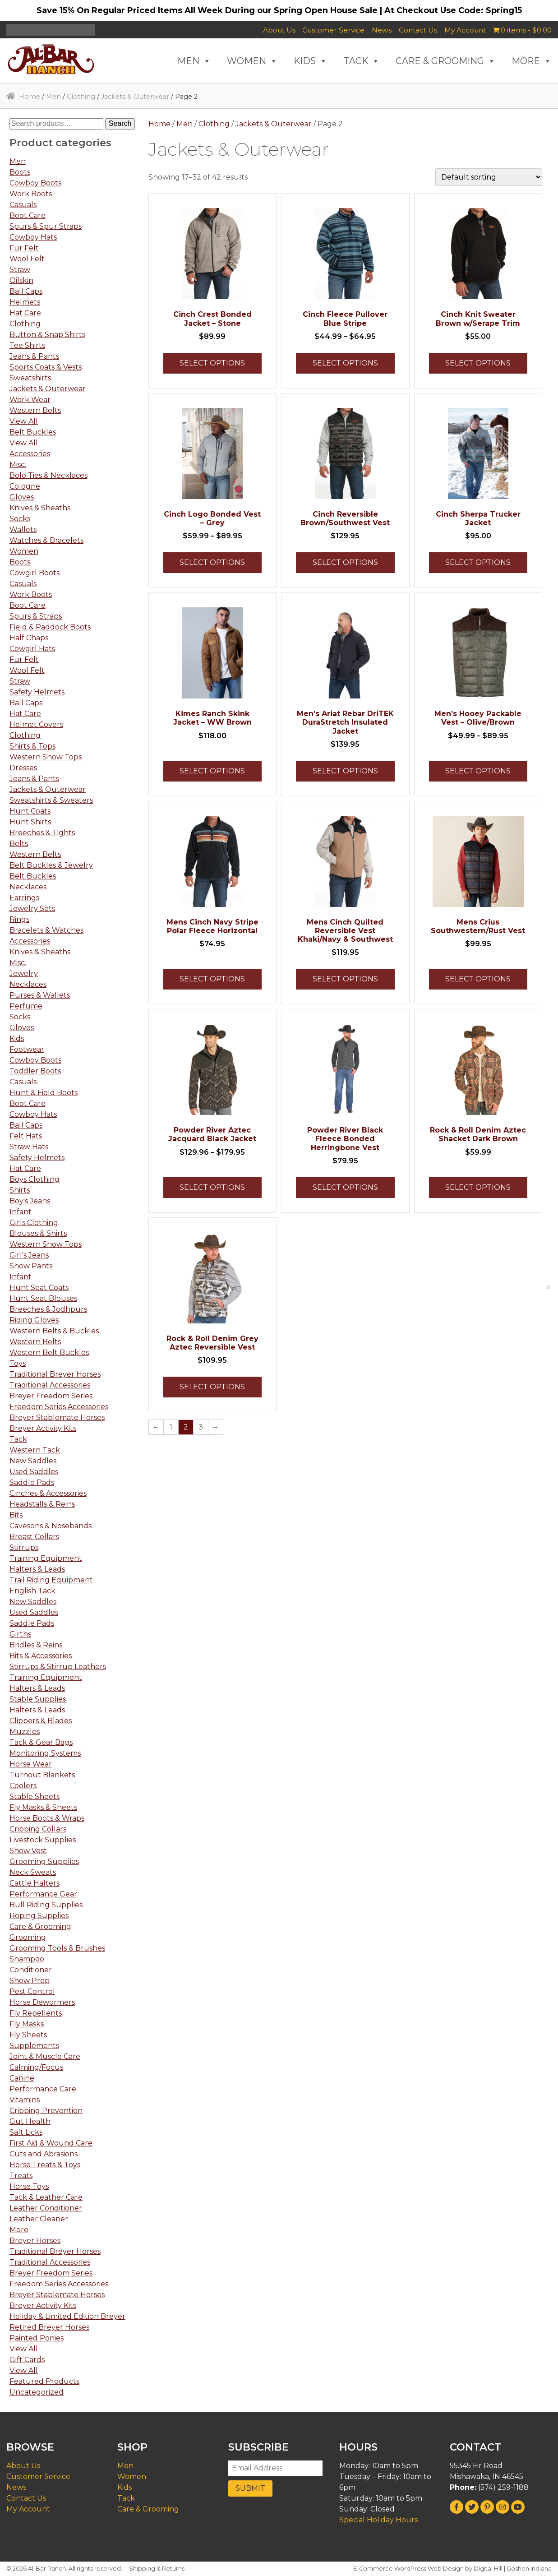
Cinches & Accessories (48, 1493)
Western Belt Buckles (49, 1352)
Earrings (24, 897)
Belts (18, 843)
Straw (19, 269)
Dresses (23, 767)
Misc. (17, 464)
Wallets (23, 529)
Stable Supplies (37, 1699)
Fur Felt (24, 248)
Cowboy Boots (35, 183)
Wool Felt (27, 258)
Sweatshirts (30, 378)
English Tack (32, 1590)
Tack (18, 1439)
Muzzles (24, 1731)
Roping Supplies (39, 1915)
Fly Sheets (28, 2034)
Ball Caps (25, 291)
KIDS (310, 60)
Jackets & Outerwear (135, 96)
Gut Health (30, 2121)
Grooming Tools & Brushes (57, 1948)
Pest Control (32, 1991)
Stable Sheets (34, 1796)
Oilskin (21, 280)
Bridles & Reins (35, 1645)
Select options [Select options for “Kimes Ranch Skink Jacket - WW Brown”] (212, 771)
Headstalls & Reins (42, 1504)
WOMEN (252, 60)
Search (120, 123)
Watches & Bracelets (46, 540)
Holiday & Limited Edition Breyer (67, 2316)
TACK (362, 60)
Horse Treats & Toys (44, 2164)
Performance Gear (43, 1894)
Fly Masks (26, 2024)
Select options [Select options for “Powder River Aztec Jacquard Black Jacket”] (212, 1187)
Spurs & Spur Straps (45, 226)
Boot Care (27, 215)
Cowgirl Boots (34, 573)
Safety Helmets (37, 692)
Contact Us (418, 30)
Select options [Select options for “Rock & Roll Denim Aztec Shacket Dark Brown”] (478, 1187)
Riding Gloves (34, 1320)
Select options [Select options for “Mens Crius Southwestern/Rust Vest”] (478, 979)
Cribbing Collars (37, 1829)
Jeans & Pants (34, 356)
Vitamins (24, 2099)
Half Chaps (28, 638)
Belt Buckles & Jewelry (51, 865)
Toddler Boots (35, 1071)
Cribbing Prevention (46, 2110)
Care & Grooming (40, 1926)
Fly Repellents (35, 2013)
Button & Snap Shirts (47, 334)
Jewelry (23, 973)
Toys (17, 1363)
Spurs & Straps (35, 616)
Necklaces (27, 887)
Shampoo (26, 1959)
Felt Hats (25, 1136)
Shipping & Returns (156, 2568)
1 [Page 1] (171, 1427)
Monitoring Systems (45, 1753)
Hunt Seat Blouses (43, 1298)
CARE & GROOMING (446, 60)
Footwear (26, 1049)
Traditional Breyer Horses (55, 1374)
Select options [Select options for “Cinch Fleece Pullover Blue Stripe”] (345, 363)
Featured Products (44, 2381)
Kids (16, 1038)
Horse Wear (30, 1764)
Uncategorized (36, 2392)
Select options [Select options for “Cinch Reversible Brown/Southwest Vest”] (345, 562)
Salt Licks (25, 2132)
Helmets (24, 302)
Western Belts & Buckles (54, 1331)
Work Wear (30, 399)
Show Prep (29, 1980)
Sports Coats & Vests (45, 367)
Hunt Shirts (30, 822)
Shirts (19, 1190)
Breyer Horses (34, 2240)
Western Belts (35, 410)
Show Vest (28, 1850)
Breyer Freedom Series (50, 1396)
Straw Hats (28, 1146)
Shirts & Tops (32, 746)
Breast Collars (34, 1536)
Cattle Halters (34, 1883)
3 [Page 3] (200, 1427)
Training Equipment (45, 1558)
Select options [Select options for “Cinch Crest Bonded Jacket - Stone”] (212, 363)
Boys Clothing (34, 1179)
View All (23, 421)
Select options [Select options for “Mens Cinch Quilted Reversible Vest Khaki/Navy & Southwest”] (345, 979)
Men (53, 96)
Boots (19, 172)
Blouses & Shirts (38, 1233)
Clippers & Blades (40, 1720)
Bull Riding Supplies (46, 1905)
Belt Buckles (32, 432)
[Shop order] (488, 177)
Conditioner (30, 1970)
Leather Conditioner (45, 2208)
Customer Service (333, 30)
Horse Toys (29, 2186)
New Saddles (32, 1461)
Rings (19, 919)
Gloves (21, 497)
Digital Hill (488, 2568)
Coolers (23, 1785)
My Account (465, 30)
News (382, 30)
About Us (279, 30)
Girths (20, 1634)
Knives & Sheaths (39, 508)
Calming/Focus (36, 2067)
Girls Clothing (33, 1222)
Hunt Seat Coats (39, 1287)
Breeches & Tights (42, 832)
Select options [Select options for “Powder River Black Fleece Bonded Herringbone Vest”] (345, 1187)
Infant (20, 1211)
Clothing (81, 96)
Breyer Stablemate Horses (57, 1417)
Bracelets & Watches (46, 930)
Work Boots (30, 194)
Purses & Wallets (39, 995)
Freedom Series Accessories (58, 1406)
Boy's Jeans (29, 1201)
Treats (20, 2175)
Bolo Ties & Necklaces (48, 475)
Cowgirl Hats (32, 648)
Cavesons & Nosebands (50, 1526)
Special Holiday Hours (378, 2520)
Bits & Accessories (40, 1655)
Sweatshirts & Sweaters (51, 800)
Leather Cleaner (38, 2219)
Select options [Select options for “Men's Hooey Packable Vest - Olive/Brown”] (478, 771)
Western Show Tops (45, 757)
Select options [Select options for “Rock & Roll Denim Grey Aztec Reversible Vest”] (212, 1387)
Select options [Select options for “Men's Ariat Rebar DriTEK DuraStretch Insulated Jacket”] (345, 771)
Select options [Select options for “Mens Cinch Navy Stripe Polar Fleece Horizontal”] (212, 979)
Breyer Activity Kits (42, 1428)
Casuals (23, 204)
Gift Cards (27, 2359)
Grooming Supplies (44, 1861)
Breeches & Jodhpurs (48, 1309)
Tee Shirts (27, 345)
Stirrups (23, 1547)
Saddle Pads (31, 1482)
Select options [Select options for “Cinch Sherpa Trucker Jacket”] (478, 562)
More (18, 2229)
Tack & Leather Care (46, 2197)
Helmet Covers (36, 724)
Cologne (24, 486)
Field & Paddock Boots (50, 627)
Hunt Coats (30, 811)
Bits (16, 1515)
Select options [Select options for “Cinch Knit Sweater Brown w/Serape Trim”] (478, 363)
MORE (532, 60)
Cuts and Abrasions (43, 2154)
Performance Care (42, 2089)
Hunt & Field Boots (43, 1092)
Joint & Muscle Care (44, 2056)
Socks (19, 518)
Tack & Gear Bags (41, 1742)
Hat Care (25, 313)
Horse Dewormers (42, 2002)
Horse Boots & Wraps (46, 1818)
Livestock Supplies (42, 1840)
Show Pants (30, 1266)
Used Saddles (33, 1471)
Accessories (29, 453)
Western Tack (34, 1450)
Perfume (25, 1006)
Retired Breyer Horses (49, 2327)
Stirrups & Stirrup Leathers (57, 1666)
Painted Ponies (36, 2338)
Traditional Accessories (49, 1385)
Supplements (34, 2045)
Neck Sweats (32, 1872)
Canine (21, 2078)
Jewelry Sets (32, 908)
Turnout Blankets (42, 1775)
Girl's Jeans (29, 1255)
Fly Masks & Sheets (43, 1807)
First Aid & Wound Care (50, 2143)
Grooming (27, 1937)
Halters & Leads (37, 1569)
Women (23, 551)
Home (29, 96)
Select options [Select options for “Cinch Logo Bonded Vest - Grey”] (212, 562)
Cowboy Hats (33, 237)
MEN (194, 60)
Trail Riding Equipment (51, 1580)
